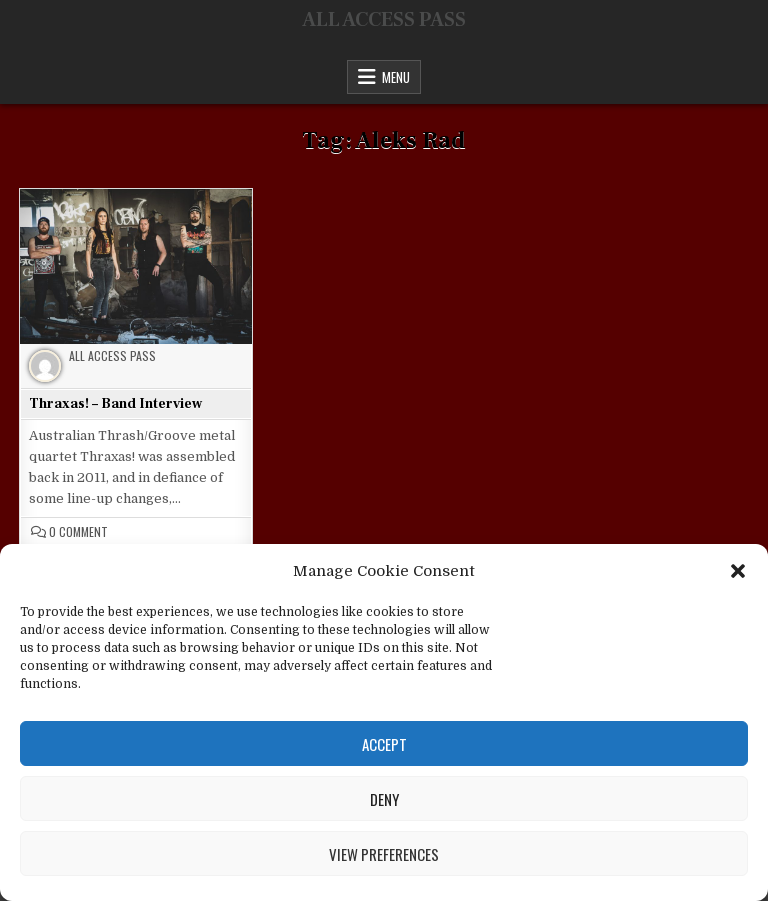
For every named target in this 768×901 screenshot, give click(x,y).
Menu (396, 77)
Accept (384, 744)
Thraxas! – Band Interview (115, 404)
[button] (738, 571)
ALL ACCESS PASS (384, 20)
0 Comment (78, 532)
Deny (384, 799)
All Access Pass (112, 356)
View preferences (384, 854)
